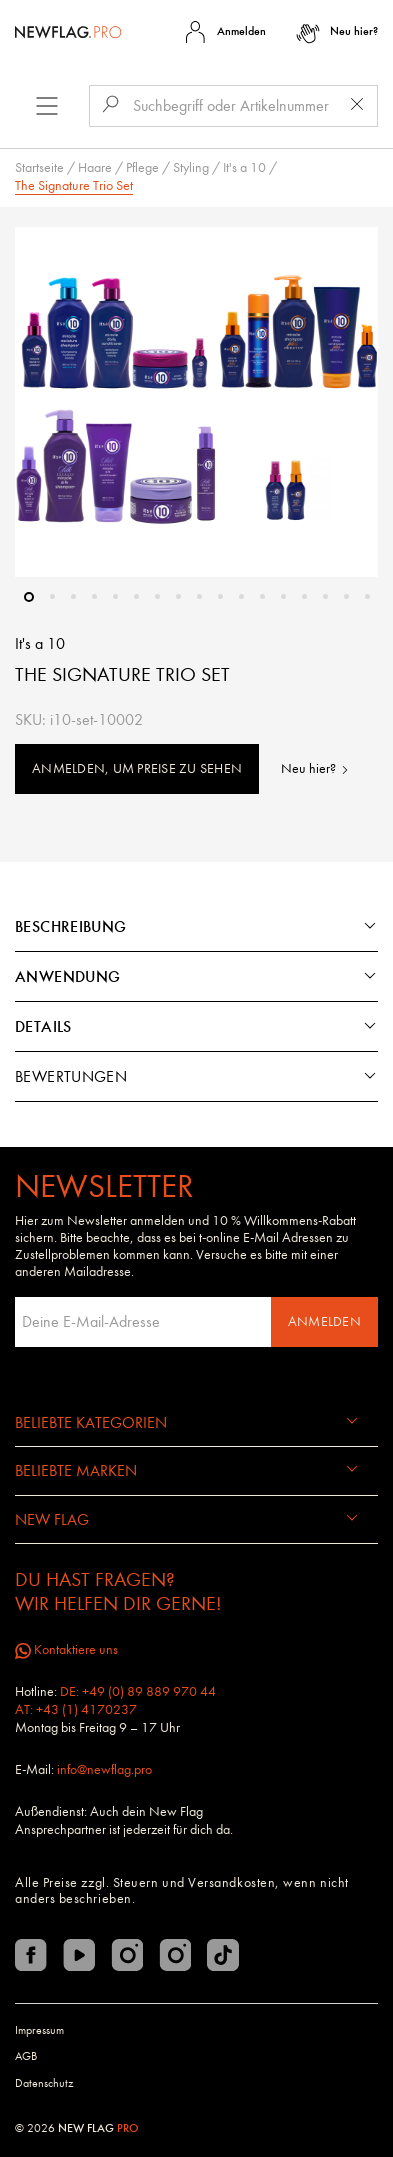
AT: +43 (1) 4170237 (76, 1709)
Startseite (39, 167)
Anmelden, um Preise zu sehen (137, 768)
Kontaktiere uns (66, 1649)
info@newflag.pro (104, 1769)
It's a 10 (244, 167)
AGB (26, 2056)
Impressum (39, 2030)
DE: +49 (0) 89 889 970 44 (138, 1691)
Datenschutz (44, 2083)
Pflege (142, 167)
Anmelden (324, 1321)
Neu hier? (316, 768)
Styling (191, 167)
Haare (95, 167)
